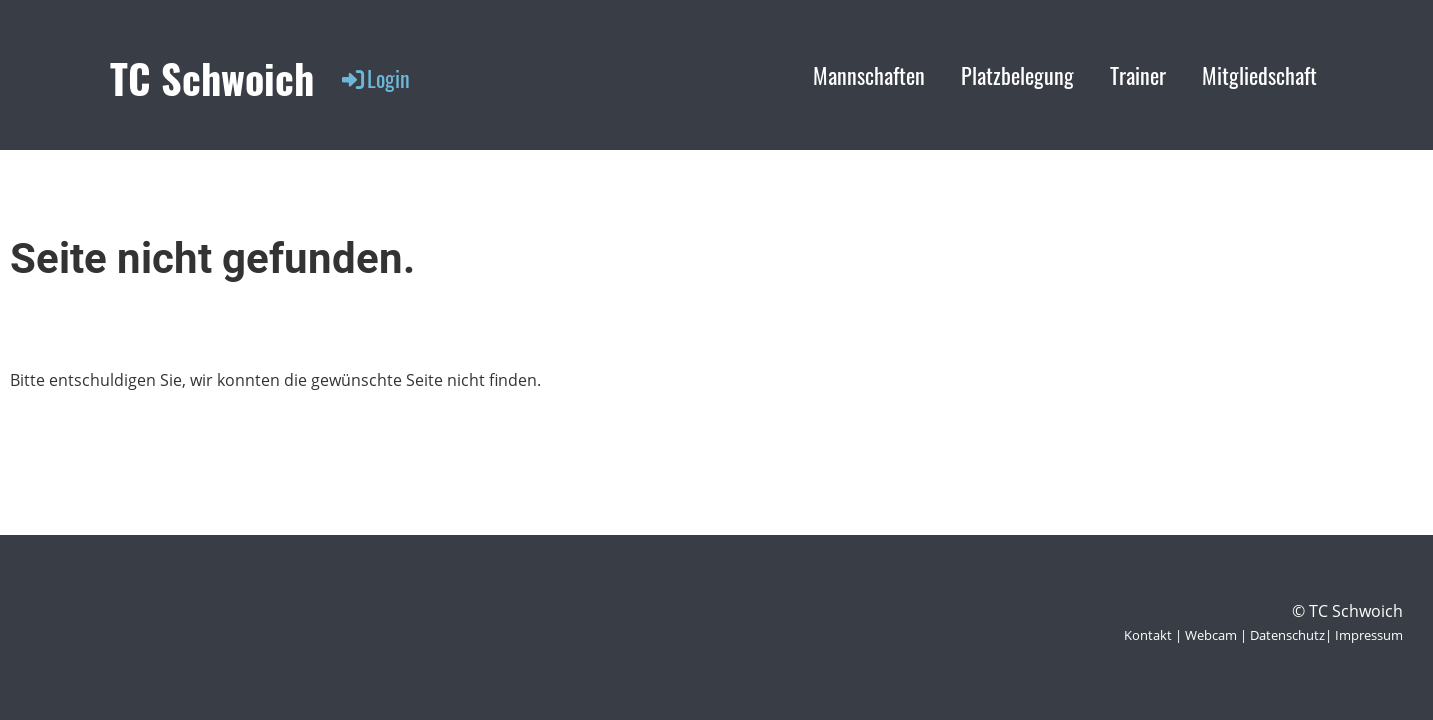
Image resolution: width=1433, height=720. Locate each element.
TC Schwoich (212, 78)
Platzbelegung (1017, 75)
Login (374, 78)
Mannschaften (869, 75)
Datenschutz (1287, 635)
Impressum (1369, 635)
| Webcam (1204, 635)
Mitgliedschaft (1259, 75)
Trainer (1138, 75)
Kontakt (1148, 635)
